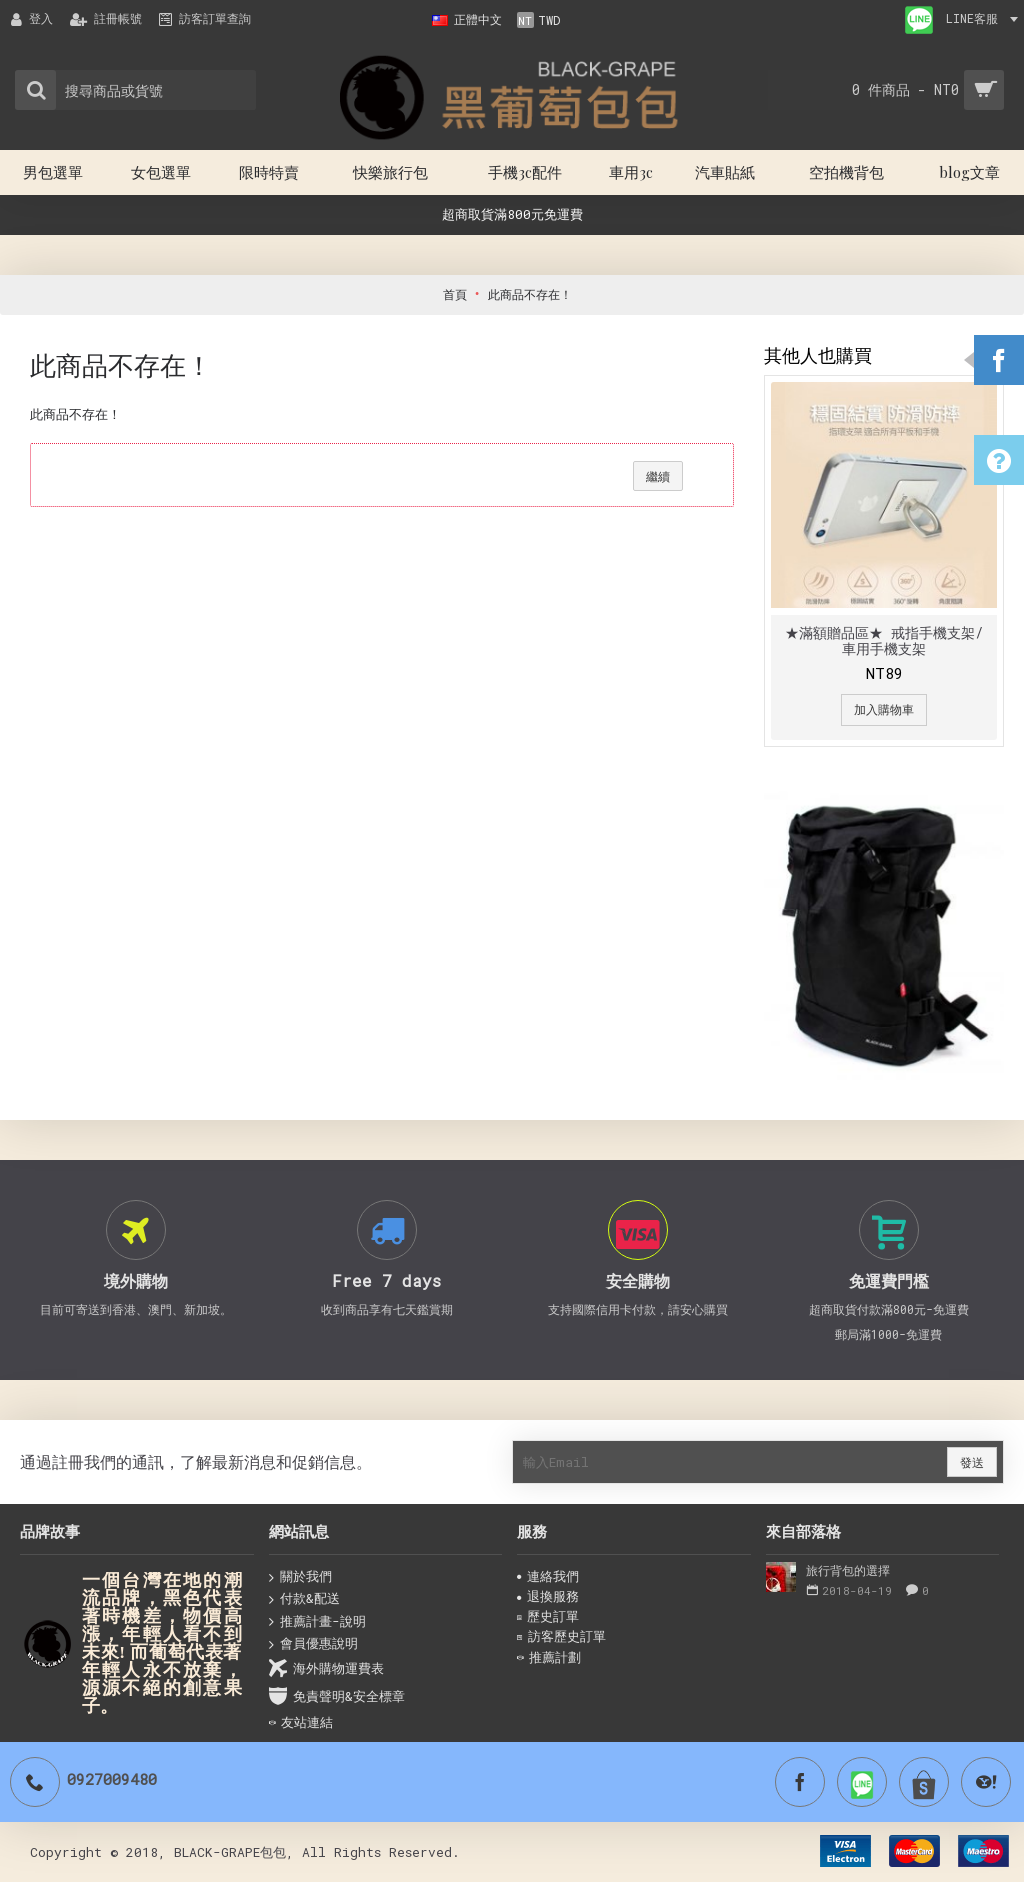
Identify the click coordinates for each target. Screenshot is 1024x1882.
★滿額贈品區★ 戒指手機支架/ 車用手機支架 (884, 640)
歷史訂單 (548, 1616)
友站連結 (301, 1722)
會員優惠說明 (313, 1644)
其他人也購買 (818, 355)
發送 (972, 1462)
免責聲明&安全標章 (337, 1697)
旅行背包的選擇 (848, 1570)
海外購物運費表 (326, 1669)
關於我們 (300, 1577)
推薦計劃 (549, 1657)
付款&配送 (304, 1599)
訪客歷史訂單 (561, 1636)
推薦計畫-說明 (317, 1622)
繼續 (658, 476)
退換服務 (548, 1596)
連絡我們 (548, 1576)
